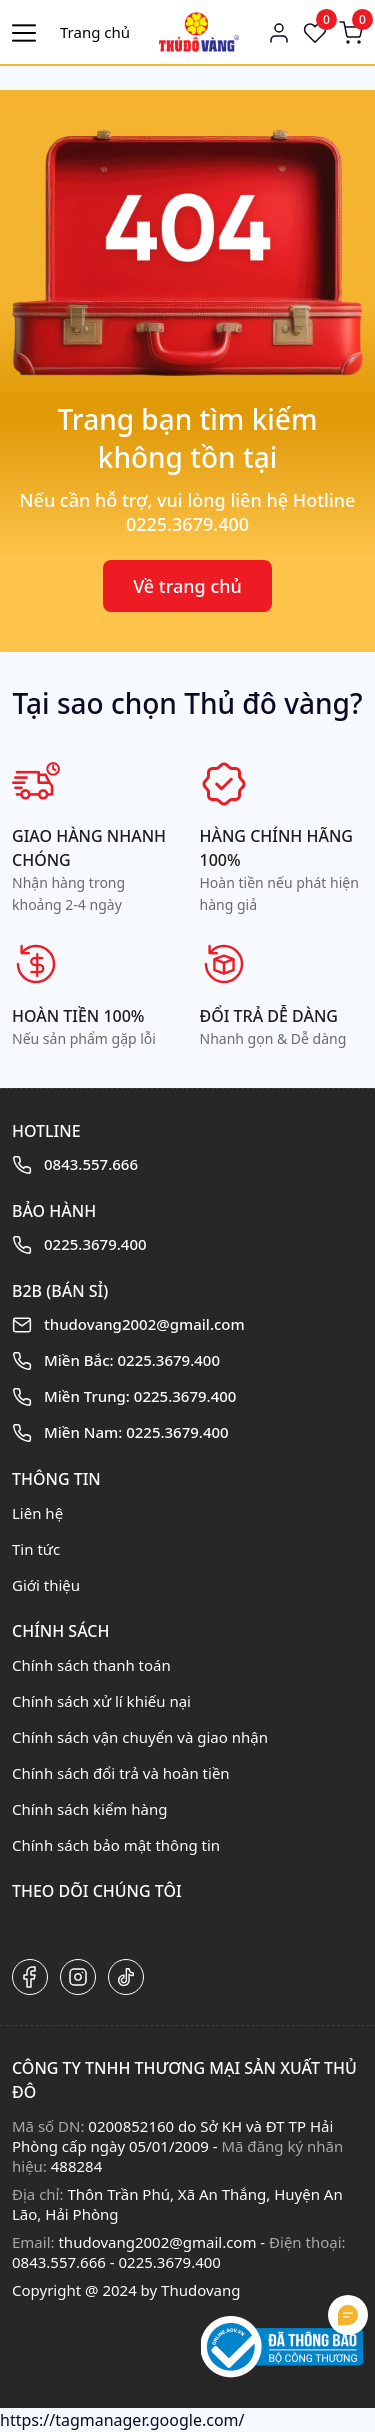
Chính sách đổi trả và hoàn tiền (121, 1773)
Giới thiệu (46, 1585)
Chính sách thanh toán (91, 1665)
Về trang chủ (187, 586)
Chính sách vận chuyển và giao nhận (140, 1737)
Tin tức (36, 1549)
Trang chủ (95, 32)
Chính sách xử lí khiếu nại (101, 1701)
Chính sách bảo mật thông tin (116, 1845)
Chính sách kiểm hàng (89, 1809)
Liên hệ (37, 1513)
